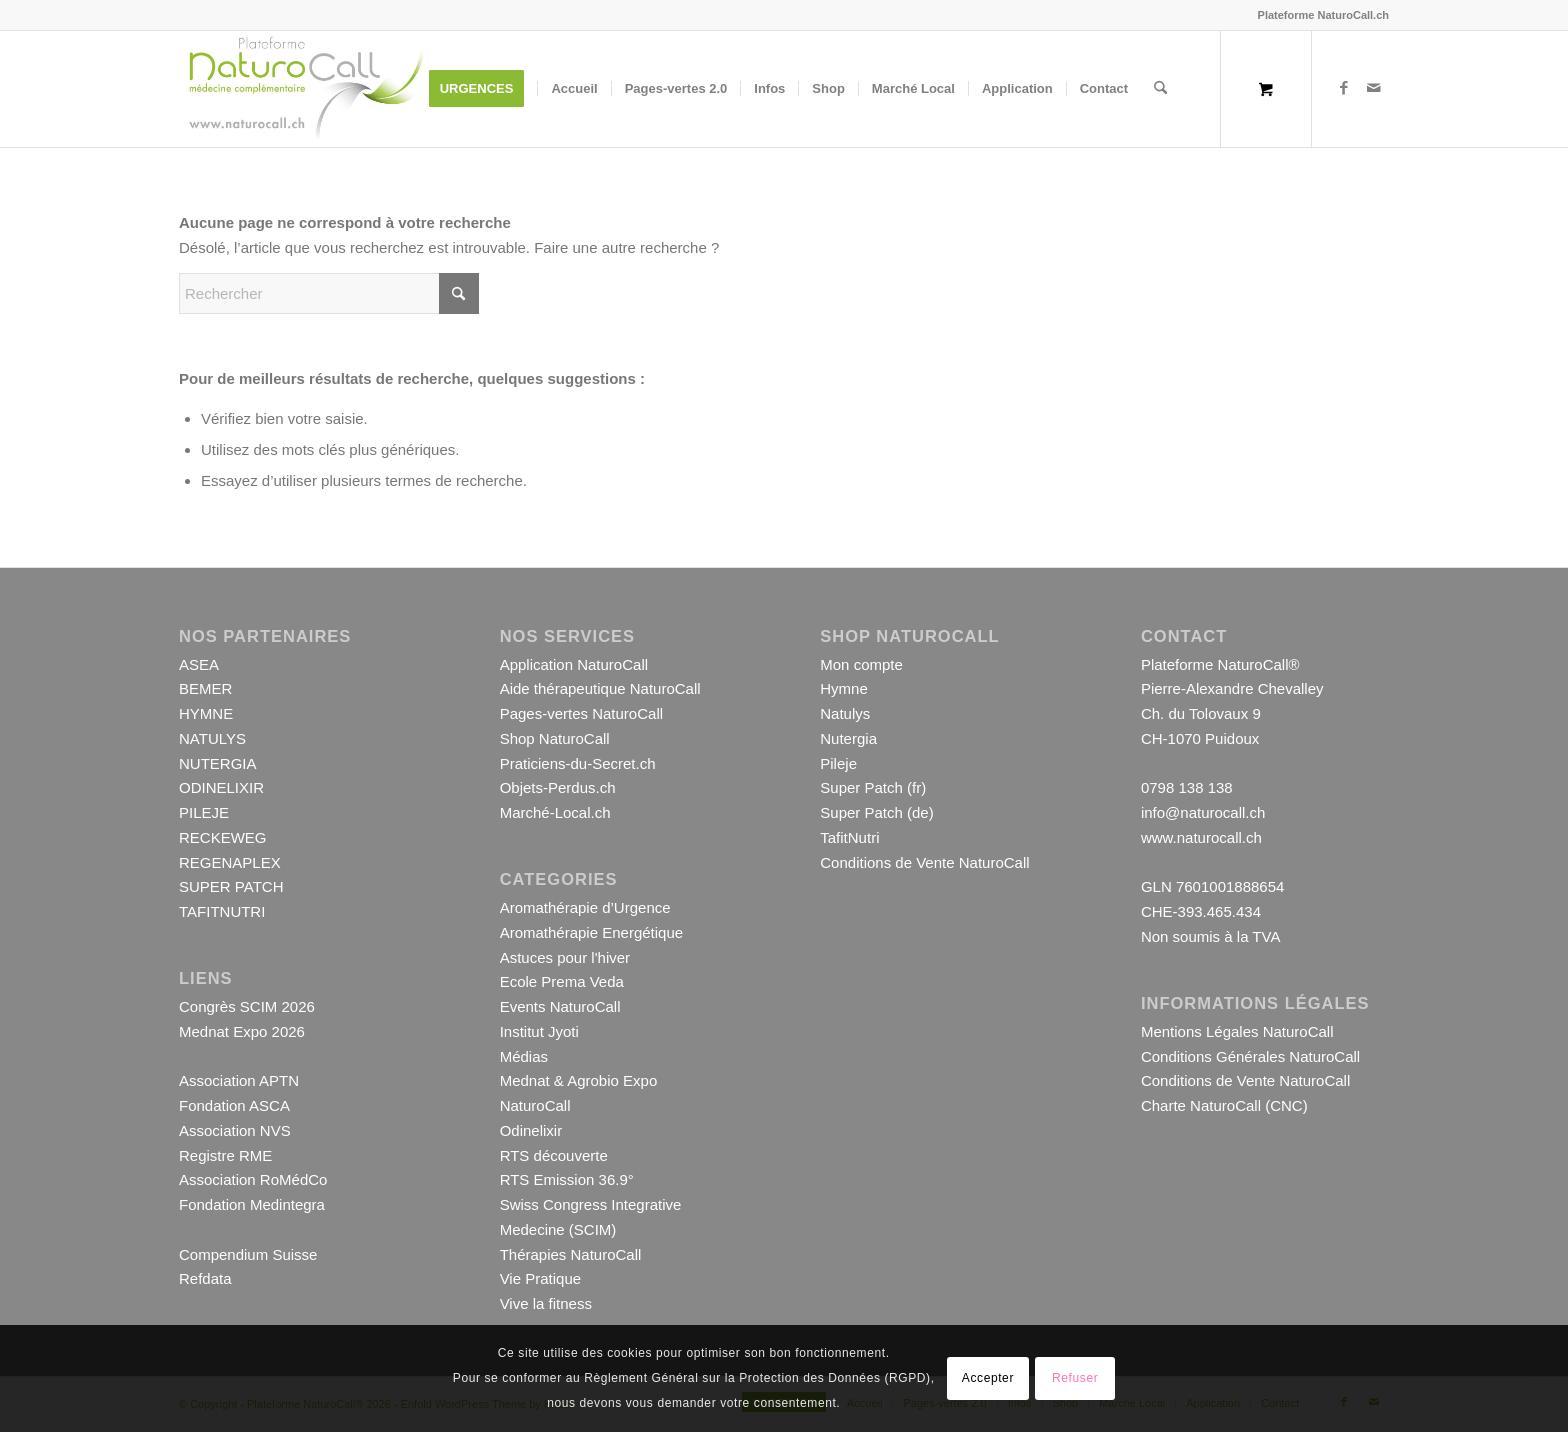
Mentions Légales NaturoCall (1237, 1031)
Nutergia (848, 738)
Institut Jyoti (539, 1031)
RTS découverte (554, 1155)
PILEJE (204, 812)
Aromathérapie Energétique (591, 932)
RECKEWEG (223, 837)
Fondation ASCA (234, 1105)
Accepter (988, 1378)
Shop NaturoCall (555, 738)
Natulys (845, 713)
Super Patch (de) (876, 812)
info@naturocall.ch (1203, 812)
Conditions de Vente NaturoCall (924, 862)
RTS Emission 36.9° (567, 1179)
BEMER (205, 688)
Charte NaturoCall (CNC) (1224, 1105)
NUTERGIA (218, 763)
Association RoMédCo (253, 1179)
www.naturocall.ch (1201, 837)
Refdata (205, 1278)
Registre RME (225, 1155)
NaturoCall (535, 1105)
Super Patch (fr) (873, 787)
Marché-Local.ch (555, 812)
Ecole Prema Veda (562, 981)
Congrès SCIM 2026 (247, 1006)
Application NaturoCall (574, 664)
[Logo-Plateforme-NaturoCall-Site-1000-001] (306, 89)
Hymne (844, 688)
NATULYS (212, 738)
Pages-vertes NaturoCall (581, 713)
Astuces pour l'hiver (565, 957)
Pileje (838, 763)
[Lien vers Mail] (1374, 88)
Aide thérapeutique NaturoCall (600, 688)
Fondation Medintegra (252, 1204)
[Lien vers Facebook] (1344, 88)
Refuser (1075, 1378)
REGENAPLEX (230, 862)
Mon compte (861, 664)
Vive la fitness (546, 1303)
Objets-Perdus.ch (558, 787)
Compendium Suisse (248, 1254)
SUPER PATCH (231, 886)
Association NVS (235, 1130)
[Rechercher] (1160, 89)
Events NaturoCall (560, 1006)
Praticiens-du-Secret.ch (578, 763)
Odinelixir (531, 1130)
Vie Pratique (540, 1278)
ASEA (199, 664)
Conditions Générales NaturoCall (1250, 1056)
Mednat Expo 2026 (242, 1031)
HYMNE (206, 713)
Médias (524, 1056)
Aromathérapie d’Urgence (585, 907)
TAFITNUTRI (222, 911)
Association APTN (239, 1080)
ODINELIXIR (221, 787)
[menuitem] (483, 89)
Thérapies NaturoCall (571, 1254)
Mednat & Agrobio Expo (579, 1080)
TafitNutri (849, 837)
